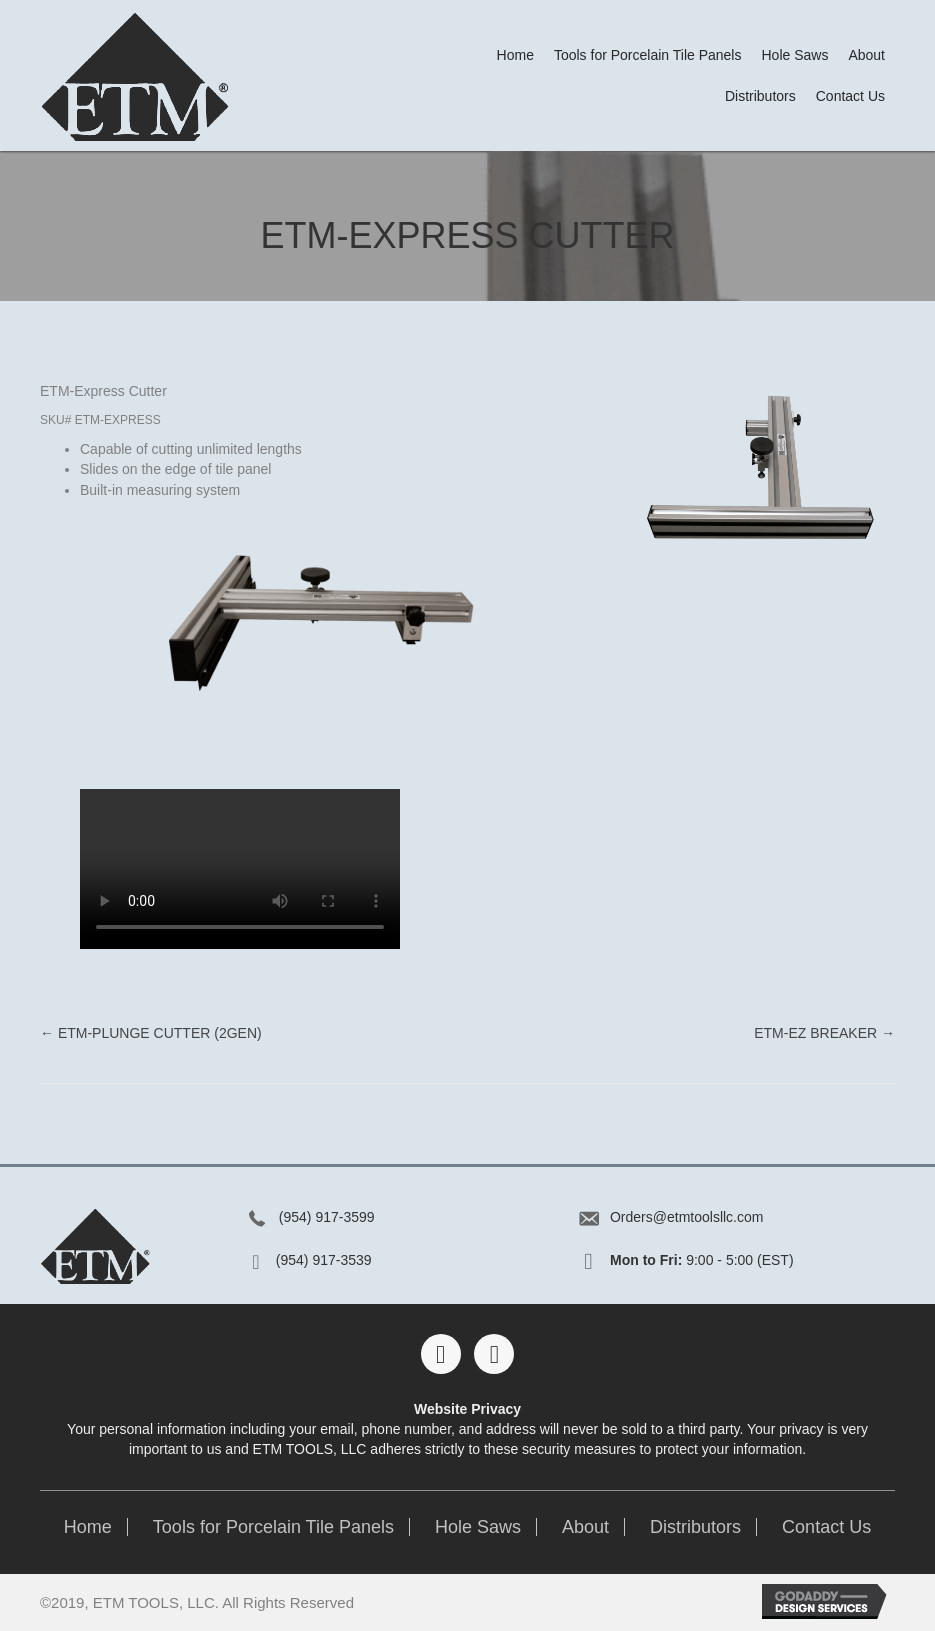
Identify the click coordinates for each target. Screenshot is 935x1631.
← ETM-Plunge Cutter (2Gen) (151, 1033)
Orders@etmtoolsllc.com (686, 1217)
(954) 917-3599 (327, 1217)
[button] (441, 1354)
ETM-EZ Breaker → (824, 1033)
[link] (515, 55)
